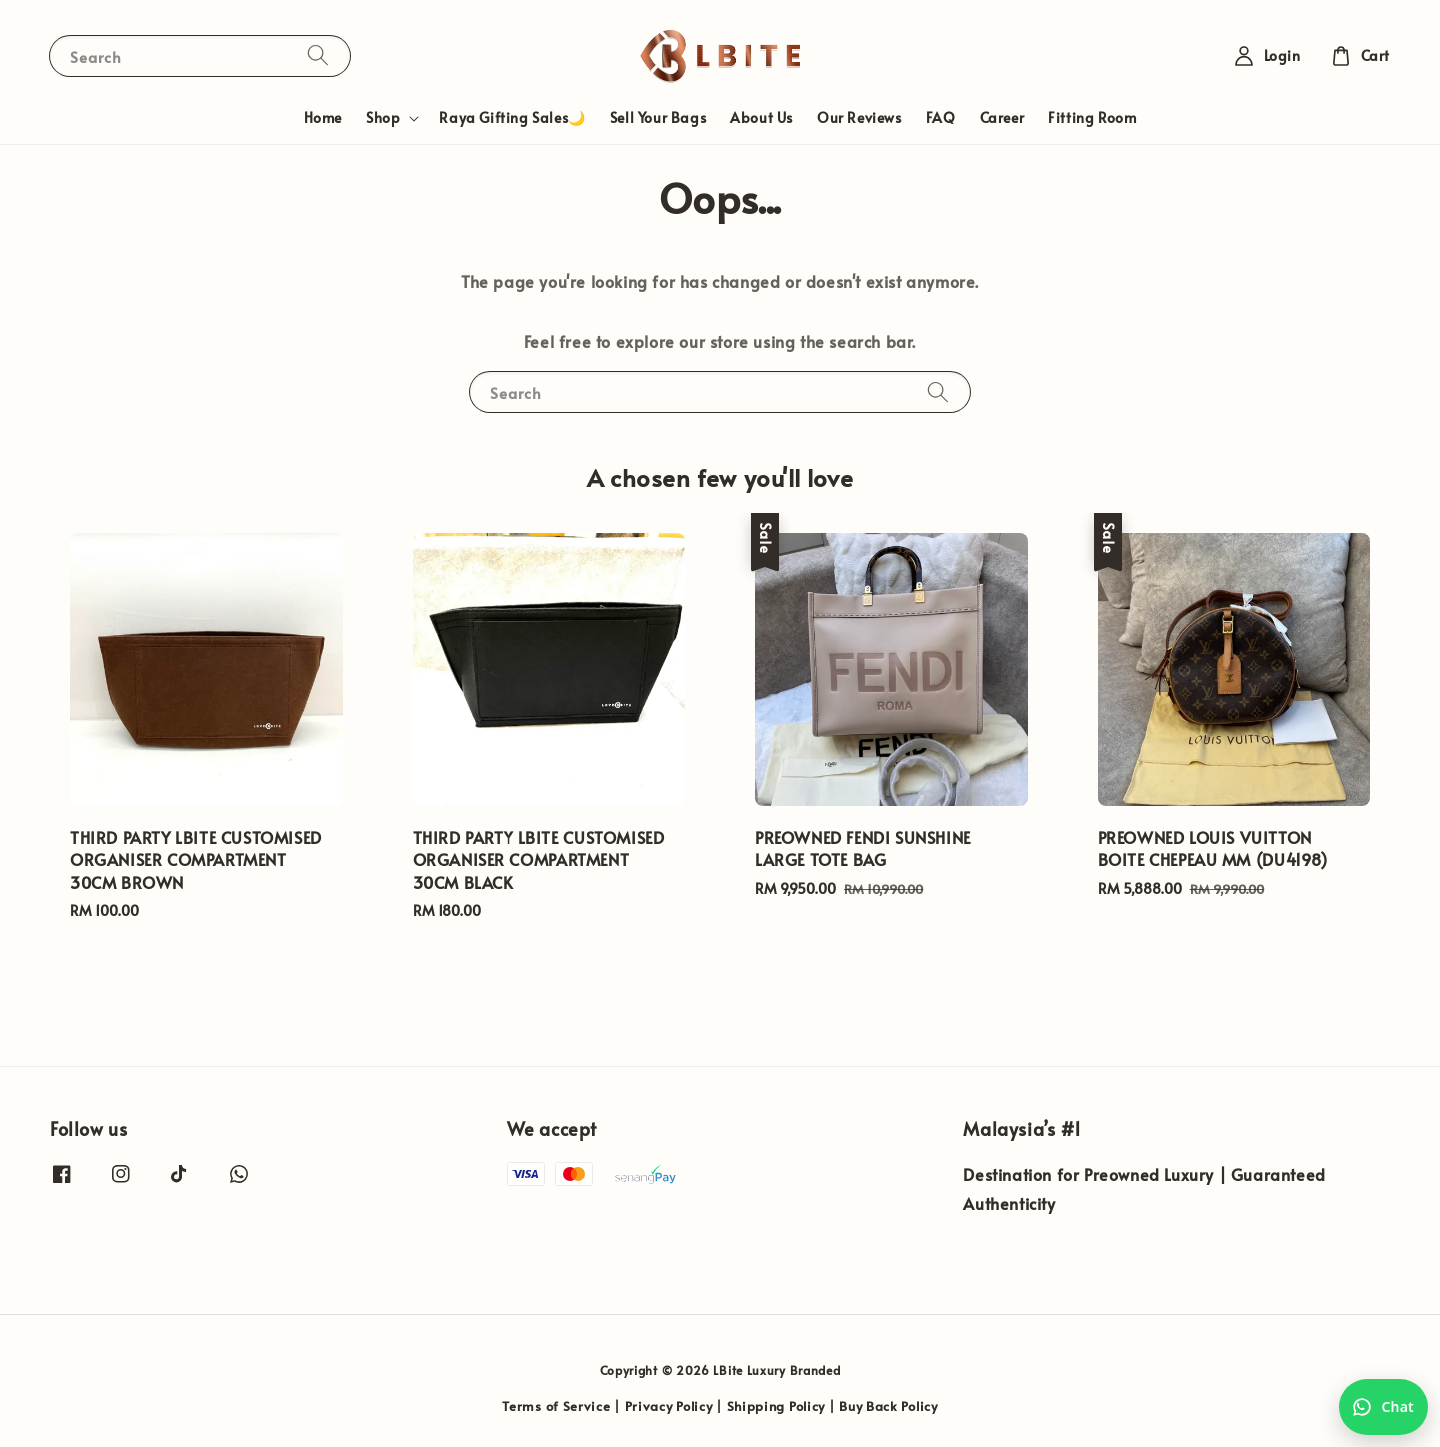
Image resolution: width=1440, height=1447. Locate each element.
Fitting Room (1092, 117)
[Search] (318, 55)
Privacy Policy (669, 1406)
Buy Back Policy (888, 1406)
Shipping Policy (776, 1406)
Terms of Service (556, 1406)
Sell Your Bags (658, 117)
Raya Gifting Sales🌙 (512, 117)
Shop (383, 118)
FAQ (941, 117)
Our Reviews (859, 117)
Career (1002, 117)
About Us (761, 117)
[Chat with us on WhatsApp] (1383, 1407)
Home (323, 117)
